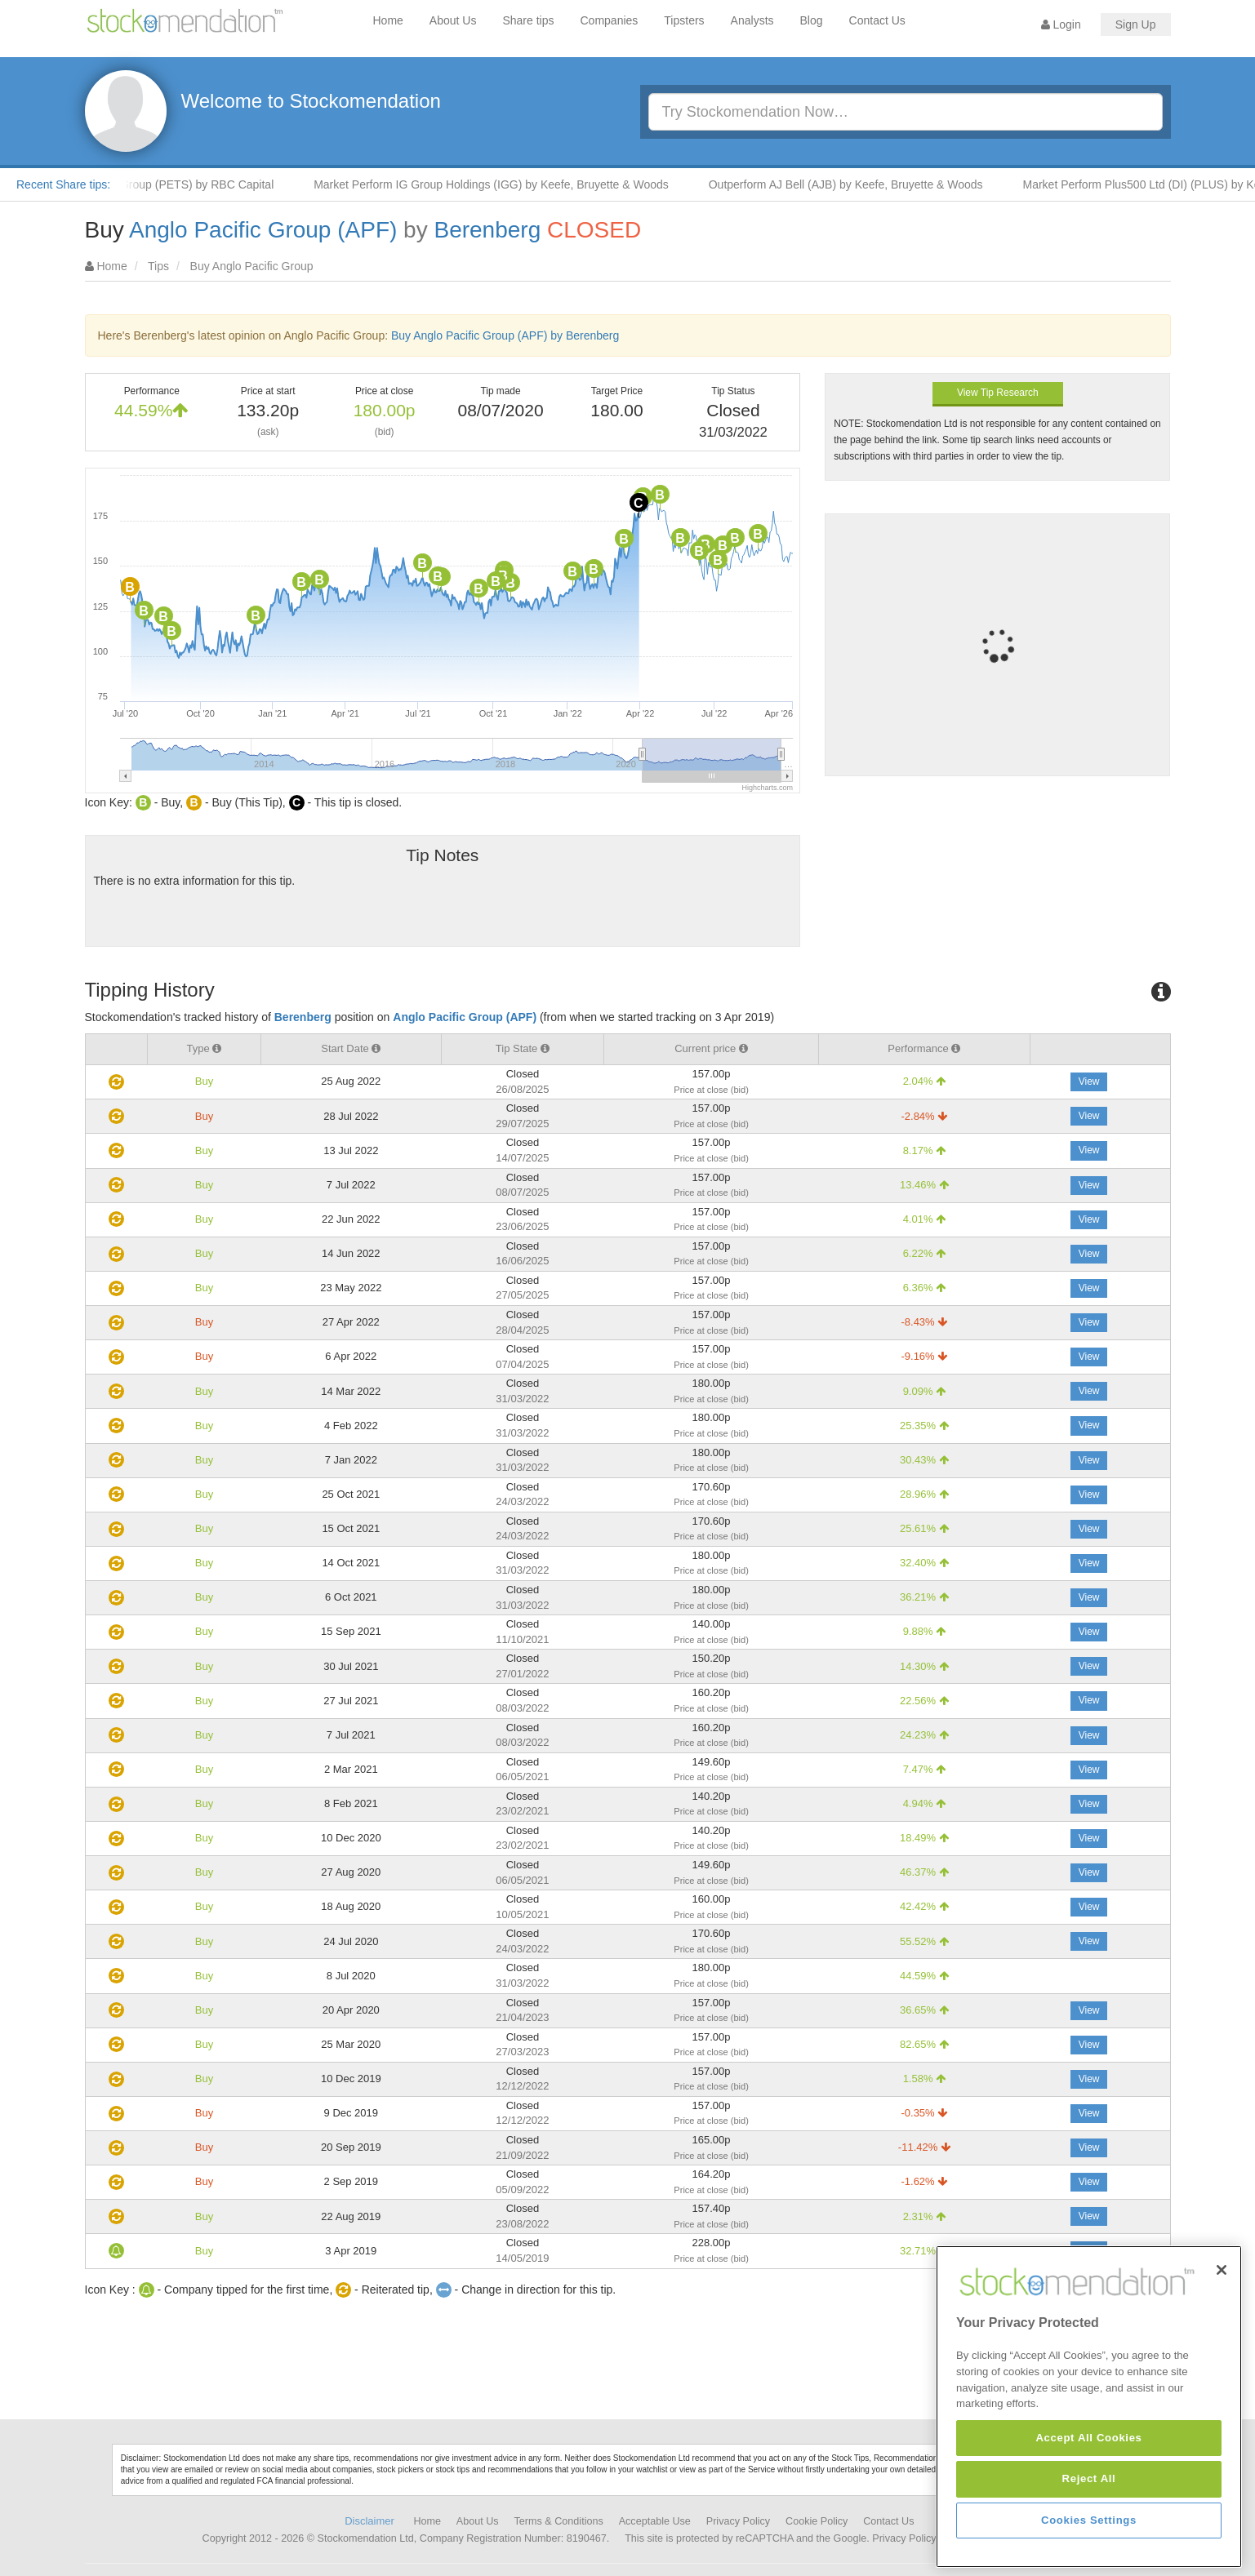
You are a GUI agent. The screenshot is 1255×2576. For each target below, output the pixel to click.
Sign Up (1135, 24)
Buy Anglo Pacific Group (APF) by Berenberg (505, 335)
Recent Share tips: (63, 184)
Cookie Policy (816, 2521)
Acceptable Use (655, 2521)
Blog (811, 20)
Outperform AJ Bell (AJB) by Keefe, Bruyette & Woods (869, 184)
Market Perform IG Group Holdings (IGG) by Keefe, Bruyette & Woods (514, 184)
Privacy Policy (738, 2521)
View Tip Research (998, 392)
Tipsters (684, 20)
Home (388, 20)
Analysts (752, 20)
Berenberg (487, 229)
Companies (610, 20)
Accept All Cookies (1088, 2549)
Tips (158, 266)
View (1089, 1081)
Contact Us (877, 20)
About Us (453, 20)
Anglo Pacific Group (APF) (263, 229)
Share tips (528, 20)
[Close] (1221, 2380)
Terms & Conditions (558, 2521)
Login (1061, 24)
